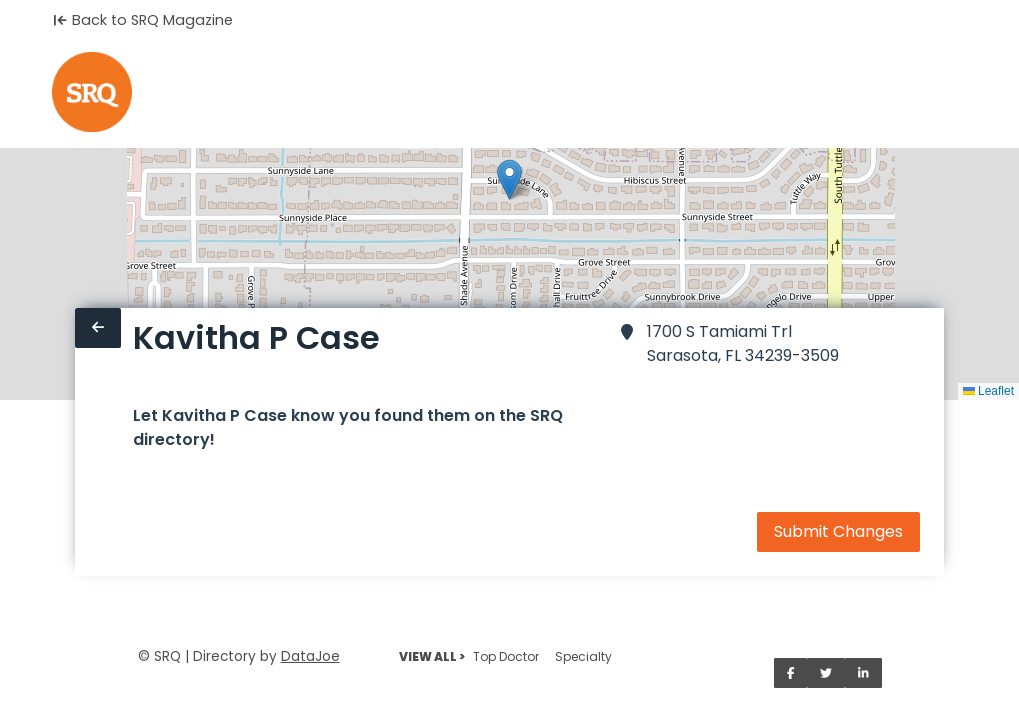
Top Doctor (506, 656)
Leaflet (988, 391)
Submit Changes (838, 531)
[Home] (92, 92)
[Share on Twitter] (826, 673)
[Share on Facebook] (791, 673)
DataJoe (310, 656)
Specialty (583, 656)
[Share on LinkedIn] (863, 673)
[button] (509, 179)
